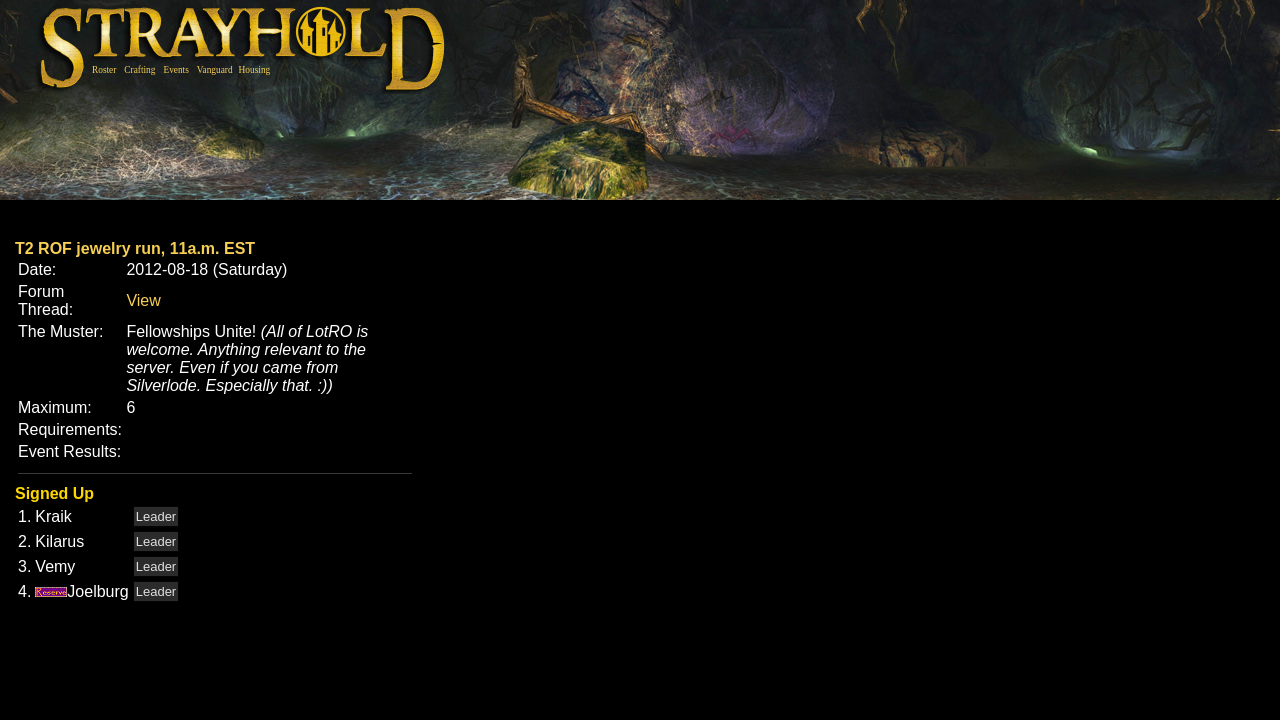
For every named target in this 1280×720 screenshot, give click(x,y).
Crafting (139, 70)
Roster (104, 70)
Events (175, 70)
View (143, 300)
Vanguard (215, 70)
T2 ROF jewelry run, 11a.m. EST (135, 248)
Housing (255, 70)
